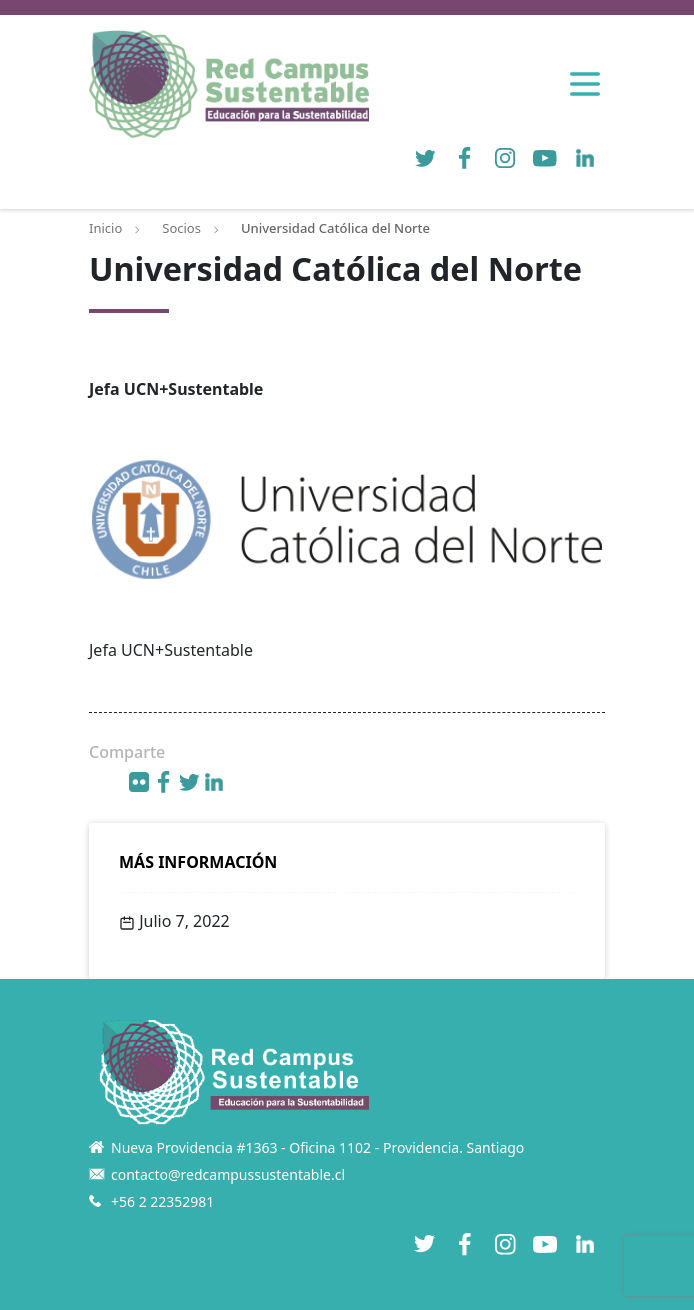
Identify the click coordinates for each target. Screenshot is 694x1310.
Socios (181, 228)
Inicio (105, 228)
